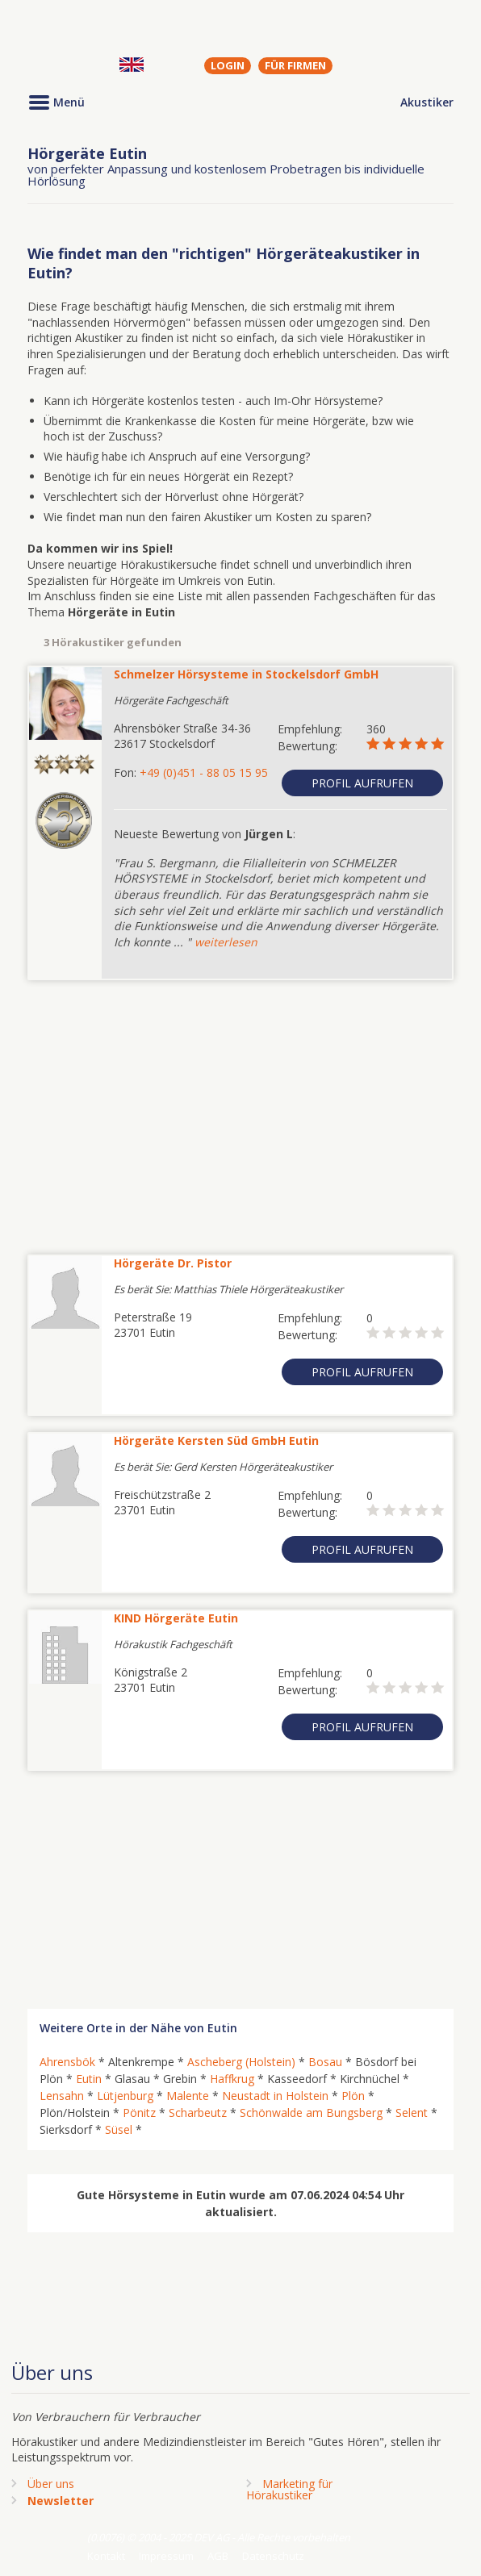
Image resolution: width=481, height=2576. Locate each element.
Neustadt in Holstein (275, 2095)
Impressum (166, 2556)
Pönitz (139, 2112)
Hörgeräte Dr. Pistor (173, 1263)
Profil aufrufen (362, 783)
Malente (187, 2095)
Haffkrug (232, 2078)
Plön (353, 2095)
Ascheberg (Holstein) (241, 2061)
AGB (217, 2556)
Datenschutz (273, 2556)
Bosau (325, 2061)
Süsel (118, 2129)
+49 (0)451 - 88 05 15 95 (204, 772)
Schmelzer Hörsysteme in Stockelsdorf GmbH (246, 674)
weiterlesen (225, 942)
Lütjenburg (125, 2095)
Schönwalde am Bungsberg (311, 2112)
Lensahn (62, 2095)
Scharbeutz (198, 2112)
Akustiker (427, 102)
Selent (411, 2112)
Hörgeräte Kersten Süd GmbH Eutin (216, 1440)
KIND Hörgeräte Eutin (176, 1618)
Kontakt (106, 2556)
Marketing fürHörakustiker (289, 2489)
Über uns (50, 2483)
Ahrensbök (67, 2061)
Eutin (89, 2078)
